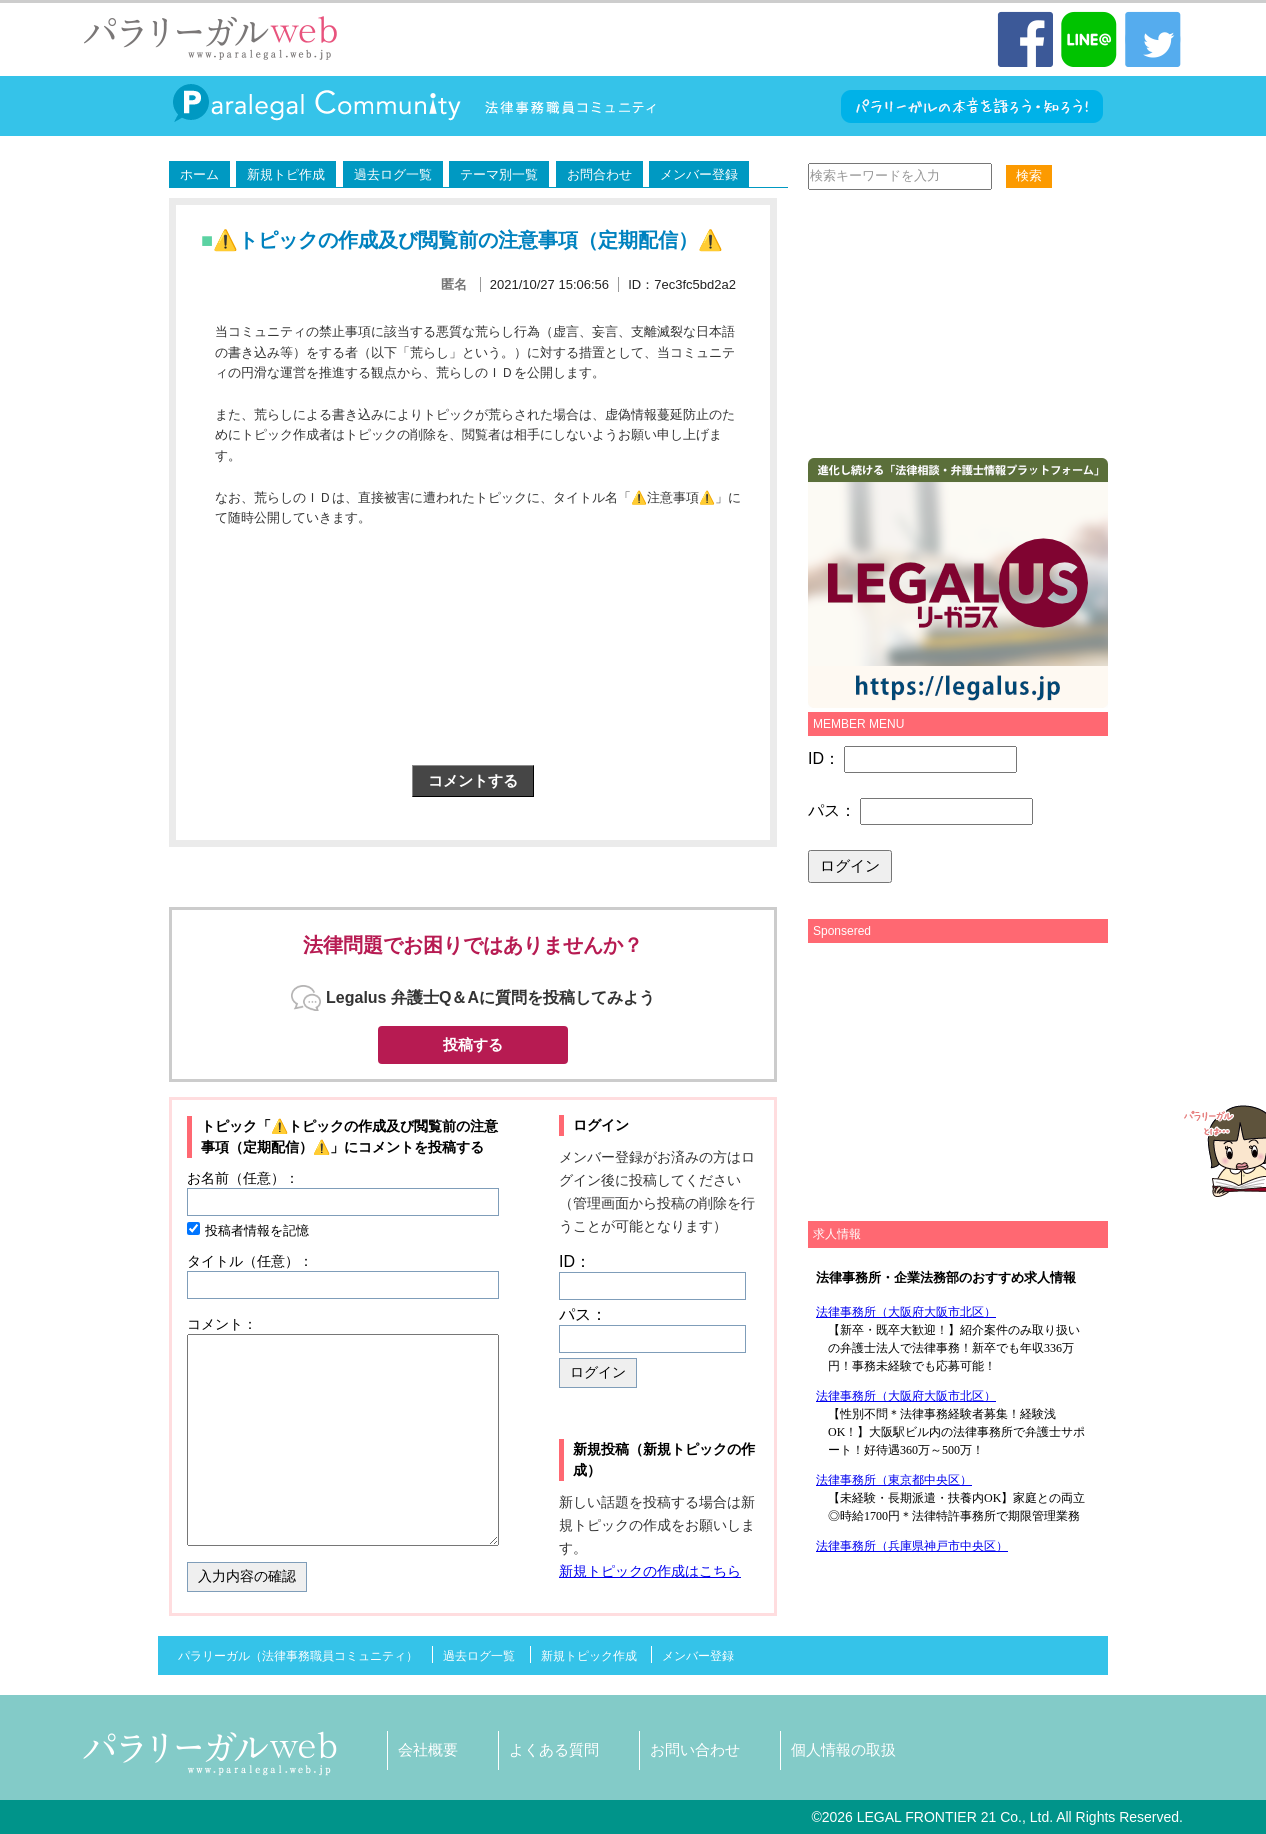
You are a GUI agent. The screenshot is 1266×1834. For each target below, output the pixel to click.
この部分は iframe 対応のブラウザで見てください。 (953, 1408)
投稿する (473, 1044)
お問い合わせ (695, 1749)
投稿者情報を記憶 (257, 1230)
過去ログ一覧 (393, 174)
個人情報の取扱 (843, 1749)
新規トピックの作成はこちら (650, 1571)
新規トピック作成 (589, 1656)
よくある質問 (554, 1749)
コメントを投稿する (421, 1147)
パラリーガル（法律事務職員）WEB (211, 38)
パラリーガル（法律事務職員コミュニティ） (298, 1656)
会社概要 (428, 1749)
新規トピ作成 (286, 174)
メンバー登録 (699, 174)
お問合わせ (599, 174)
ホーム (199, 174)
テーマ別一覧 (499, 174)
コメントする (473, 780)
